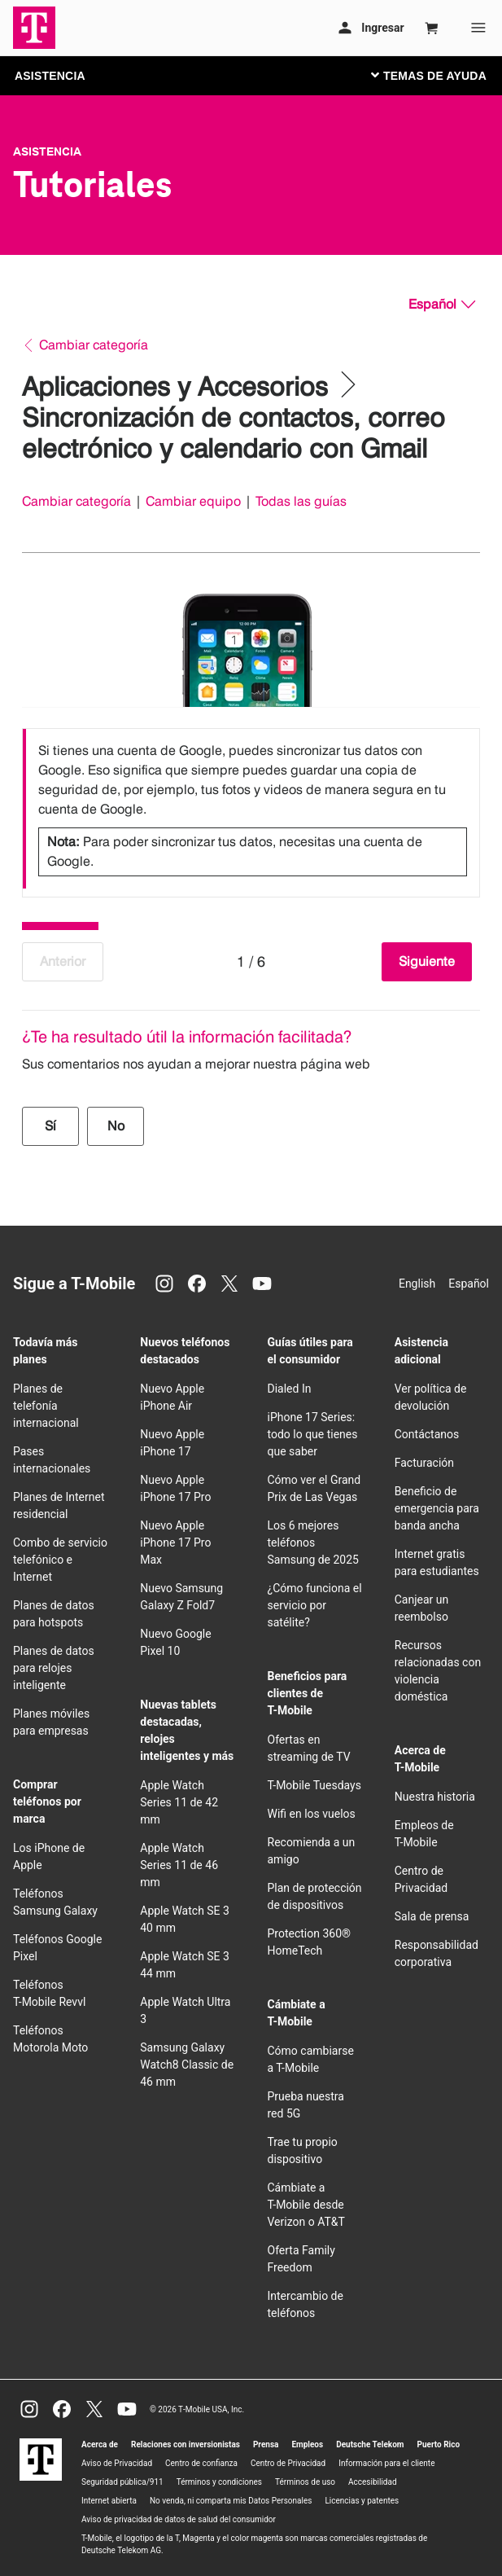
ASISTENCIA (50, 75)
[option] (251, 809)
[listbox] (251, 809)
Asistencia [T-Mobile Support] (47, 151)
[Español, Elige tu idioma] (442, 304)
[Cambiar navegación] (441, 75)
